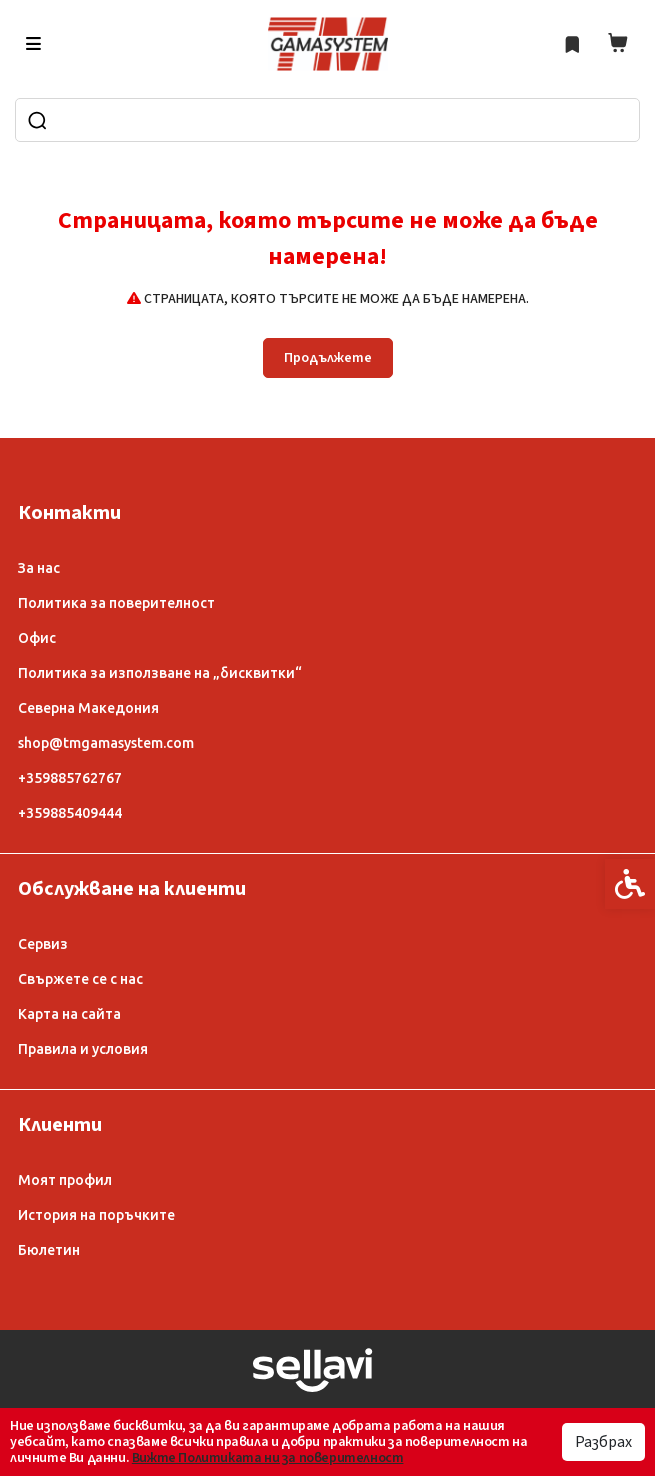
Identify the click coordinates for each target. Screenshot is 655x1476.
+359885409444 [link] (70, 813)
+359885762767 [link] (70, 778)
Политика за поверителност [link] (116, 603)
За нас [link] (39, 568)
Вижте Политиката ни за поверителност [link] (268, 1458)
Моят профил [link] (65, 1180)
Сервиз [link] (43, 944)
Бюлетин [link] (49, 1250)
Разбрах (603, 1442)
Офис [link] (37, 638)
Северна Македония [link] (88, 708)
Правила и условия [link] (83, 1049)
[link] (327, 44)
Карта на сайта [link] (69, 1014)
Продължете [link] (328, 358)
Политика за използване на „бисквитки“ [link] (160, 673)
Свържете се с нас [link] (80, 979)
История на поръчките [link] (96, 1215)
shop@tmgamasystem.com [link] (106, 743)
